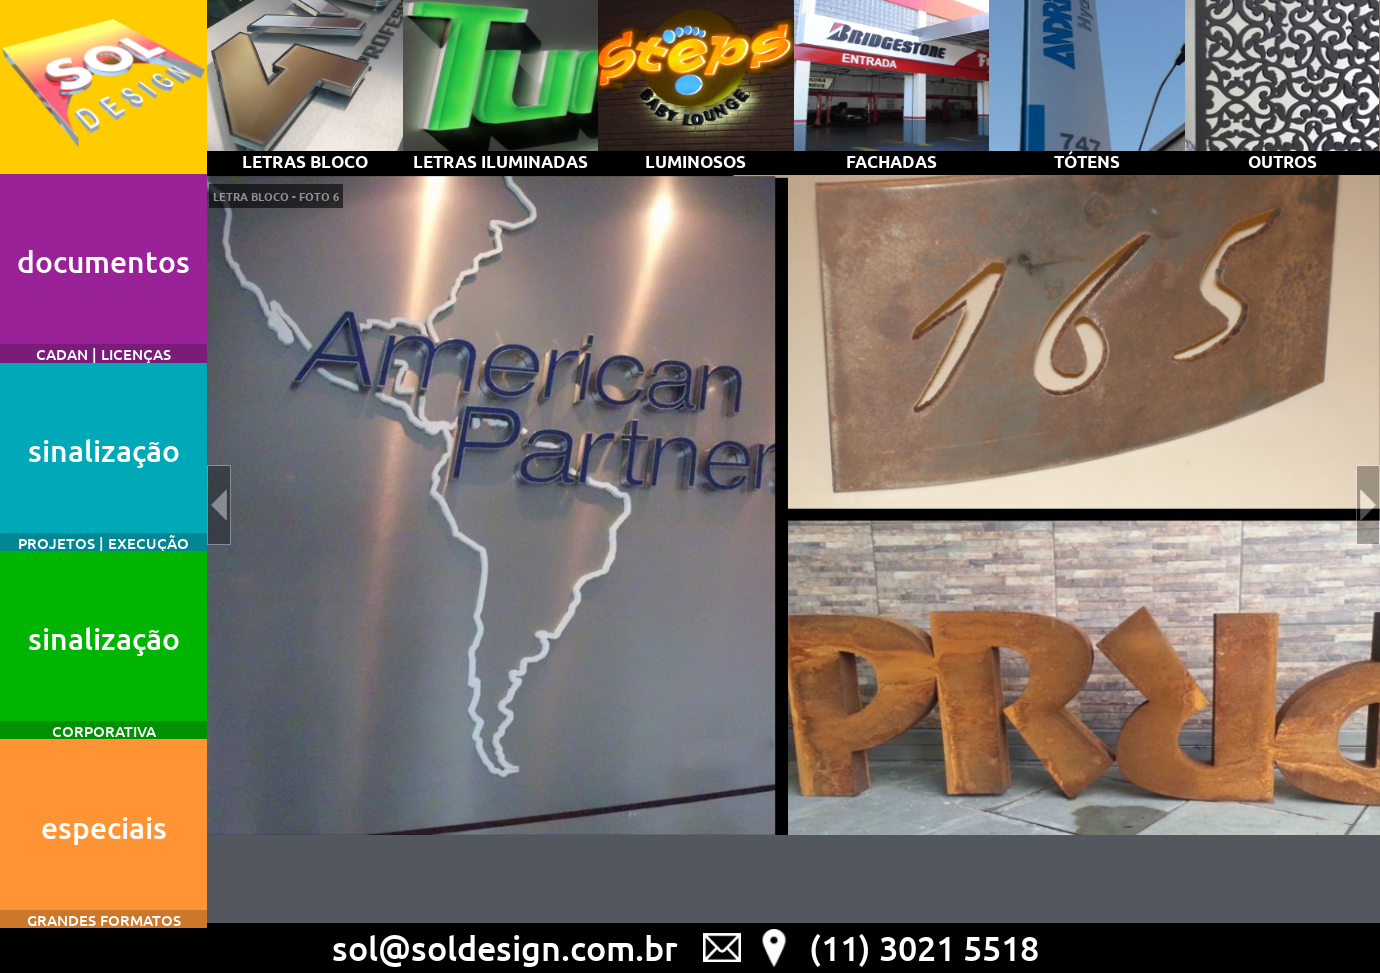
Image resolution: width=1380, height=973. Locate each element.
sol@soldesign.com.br (505, 947)
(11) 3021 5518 (924, 947)
